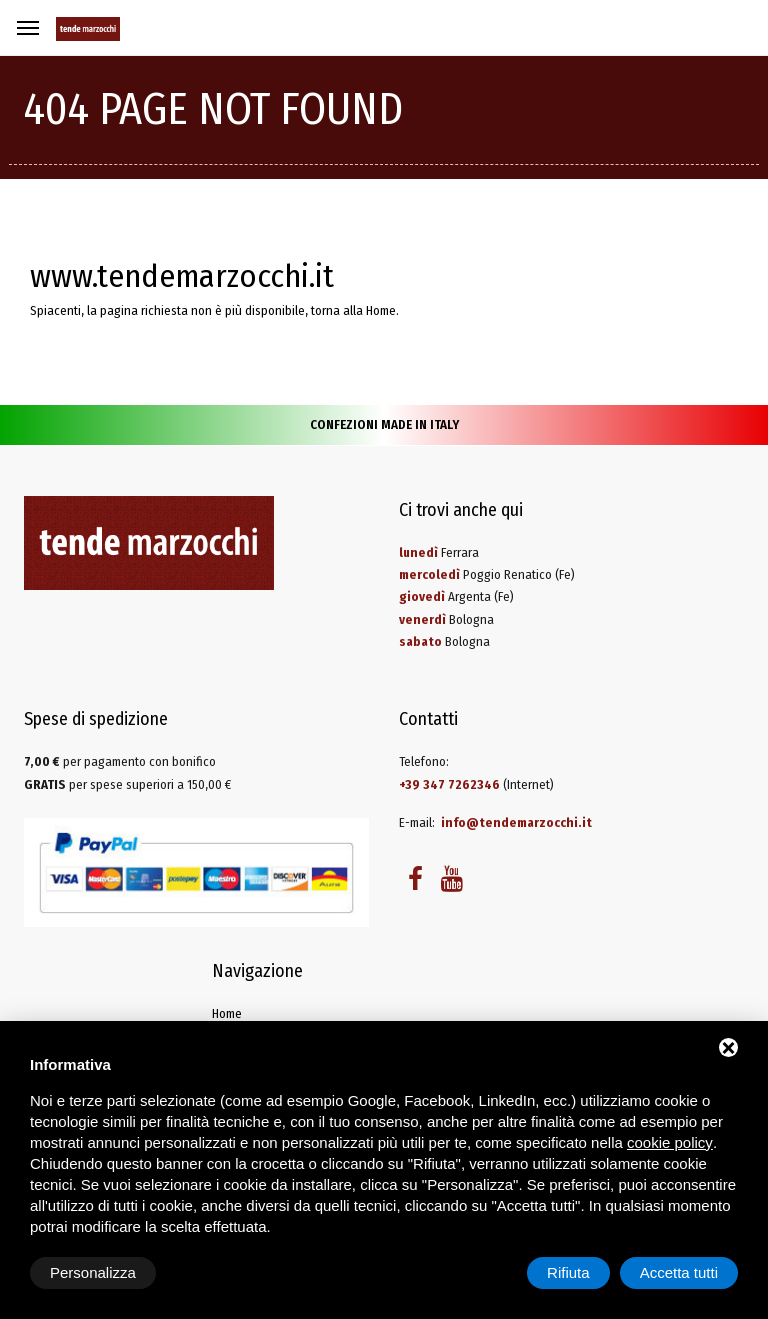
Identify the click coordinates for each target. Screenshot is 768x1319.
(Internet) (476, 784)
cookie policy (670, 1142)
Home (381, 310)
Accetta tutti (679, 1272)
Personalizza (93, 1272)
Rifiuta (568, 1272)
